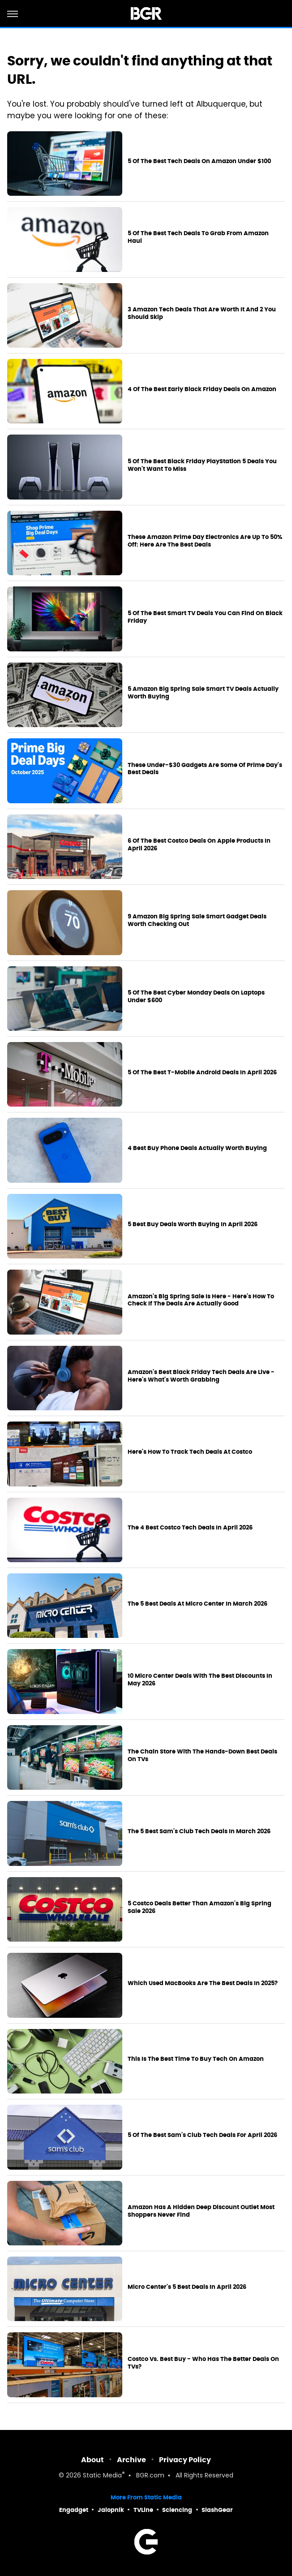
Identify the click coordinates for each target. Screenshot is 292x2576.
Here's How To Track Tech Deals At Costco (190, 1452)
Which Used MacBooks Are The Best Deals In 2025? (203, 1983)
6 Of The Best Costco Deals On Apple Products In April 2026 (199, 844)
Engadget (73, 2510)
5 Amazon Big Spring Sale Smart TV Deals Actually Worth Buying (203, 692)
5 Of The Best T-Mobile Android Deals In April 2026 (202, 1072)
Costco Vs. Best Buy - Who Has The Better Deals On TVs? (203, 2363)
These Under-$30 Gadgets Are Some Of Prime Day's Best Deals (205, 769)
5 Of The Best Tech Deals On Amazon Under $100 (199, 161)
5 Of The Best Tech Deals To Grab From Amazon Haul (198, 237)
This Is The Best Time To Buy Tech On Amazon (196, 2059)
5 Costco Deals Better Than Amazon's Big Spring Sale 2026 (199, 1907)
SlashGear (217, 2510)
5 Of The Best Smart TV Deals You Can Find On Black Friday (205, 617)
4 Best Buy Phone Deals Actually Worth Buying (197, 1148)
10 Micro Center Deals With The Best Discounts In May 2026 (200, 1679)
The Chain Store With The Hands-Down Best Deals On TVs (202, 1755)
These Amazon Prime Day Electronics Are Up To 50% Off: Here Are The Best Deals (205, 541)
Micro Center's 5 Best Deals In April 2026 (187, 2287)
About (92, 2459)
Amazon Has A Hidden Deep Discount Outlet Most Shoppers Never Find (201, 2211)
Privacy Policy (185, 2459)
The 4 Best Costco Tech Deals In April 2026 (190, 1527)
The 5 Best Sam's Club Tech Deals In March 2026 (199, 1831)
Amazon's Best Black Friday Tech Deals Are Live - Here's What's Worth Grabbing (201, 1376)
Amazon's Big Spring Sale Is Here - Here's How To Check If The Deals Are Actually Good (201, 1300)
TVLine (143, 2510)
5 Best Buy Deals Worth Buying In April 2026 (193, 1224)
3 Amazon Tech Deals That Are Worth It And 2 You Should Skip (202, 313)
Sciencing (177, 2510)
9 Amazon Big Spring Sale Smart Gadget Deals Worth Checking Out (197, 920)
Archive (131, 2459)
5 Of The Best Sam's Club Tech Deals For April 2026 (202, 2135)
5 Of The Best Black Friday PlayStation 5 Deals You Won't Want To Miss (202, 465)
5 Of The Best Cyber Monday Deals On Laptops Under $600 (196, 996)
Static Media (102, 2476)
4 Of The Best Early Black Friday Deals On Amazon (202, 389)
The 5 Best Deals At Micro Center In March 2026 (197, 1603)
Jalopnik (111, 2510)
